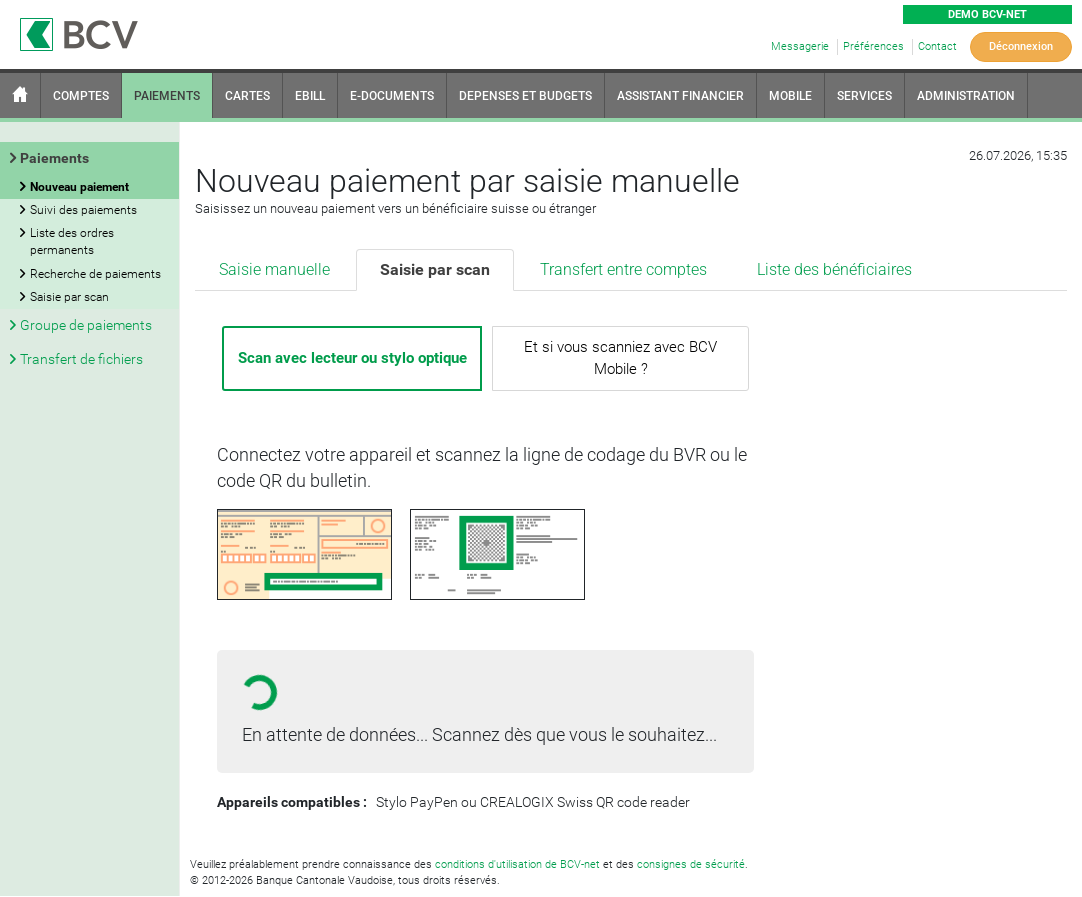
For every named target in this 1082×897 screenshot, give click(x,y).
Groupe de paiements (86, 325)
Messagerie (800, 46)
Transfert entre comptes (623, 269)
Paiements (54, 158)
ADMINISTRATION (966, 96)
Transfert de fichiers (81, 359)
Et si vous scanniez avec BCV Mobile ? (620, 357)
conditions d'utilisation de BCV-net (517, 864)
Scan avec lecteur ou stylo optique (352, 358)
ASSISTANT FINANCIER (680, 96)
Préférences (873, 46)
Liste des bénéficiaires (834, 269)
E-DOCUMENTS (392, 96)
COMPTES (81, 96)
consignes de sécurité (691, 864)
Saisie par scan (435, 269)
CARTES (247, 96)
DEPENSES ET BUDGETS (525, 96)
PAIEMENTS (167, 96)
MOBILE (790, 96)
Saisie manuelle (274, 269)
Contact (937, 46)
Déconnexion (1021, 46)
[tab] (275, 270)
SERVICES (864, 96)
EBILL (310, 96)
